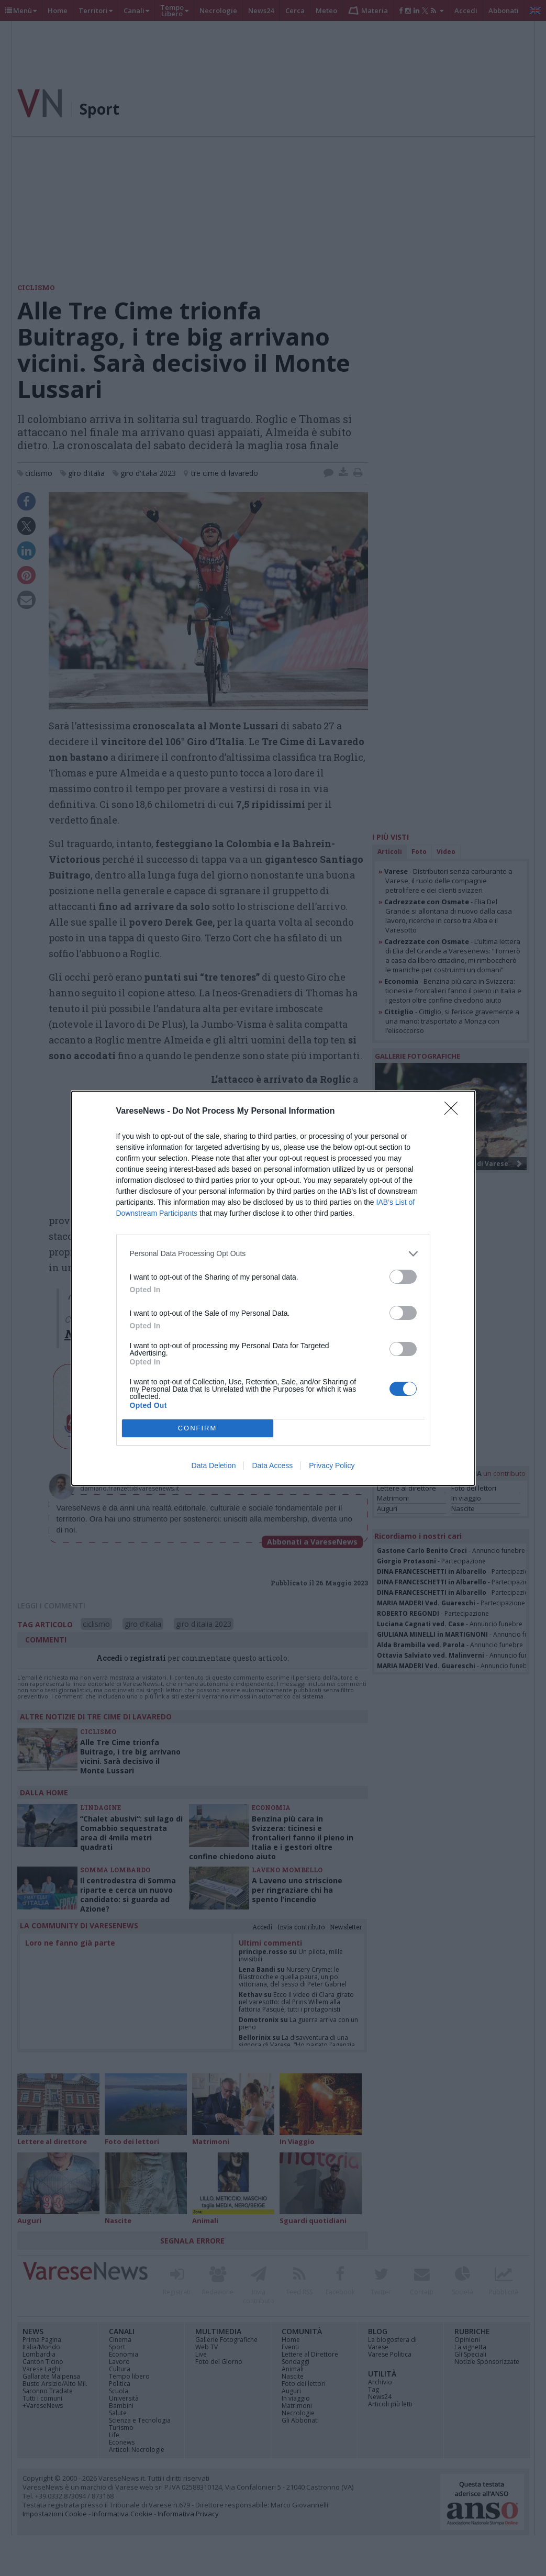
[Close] (454, 1112)
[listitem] (273, 1253)
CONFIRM (197, 1428)
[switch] (403, 1277)
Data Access (272, 1465)
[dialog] (273, 1288)
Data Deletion (214, 1465)
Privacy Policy (331, 1465)
